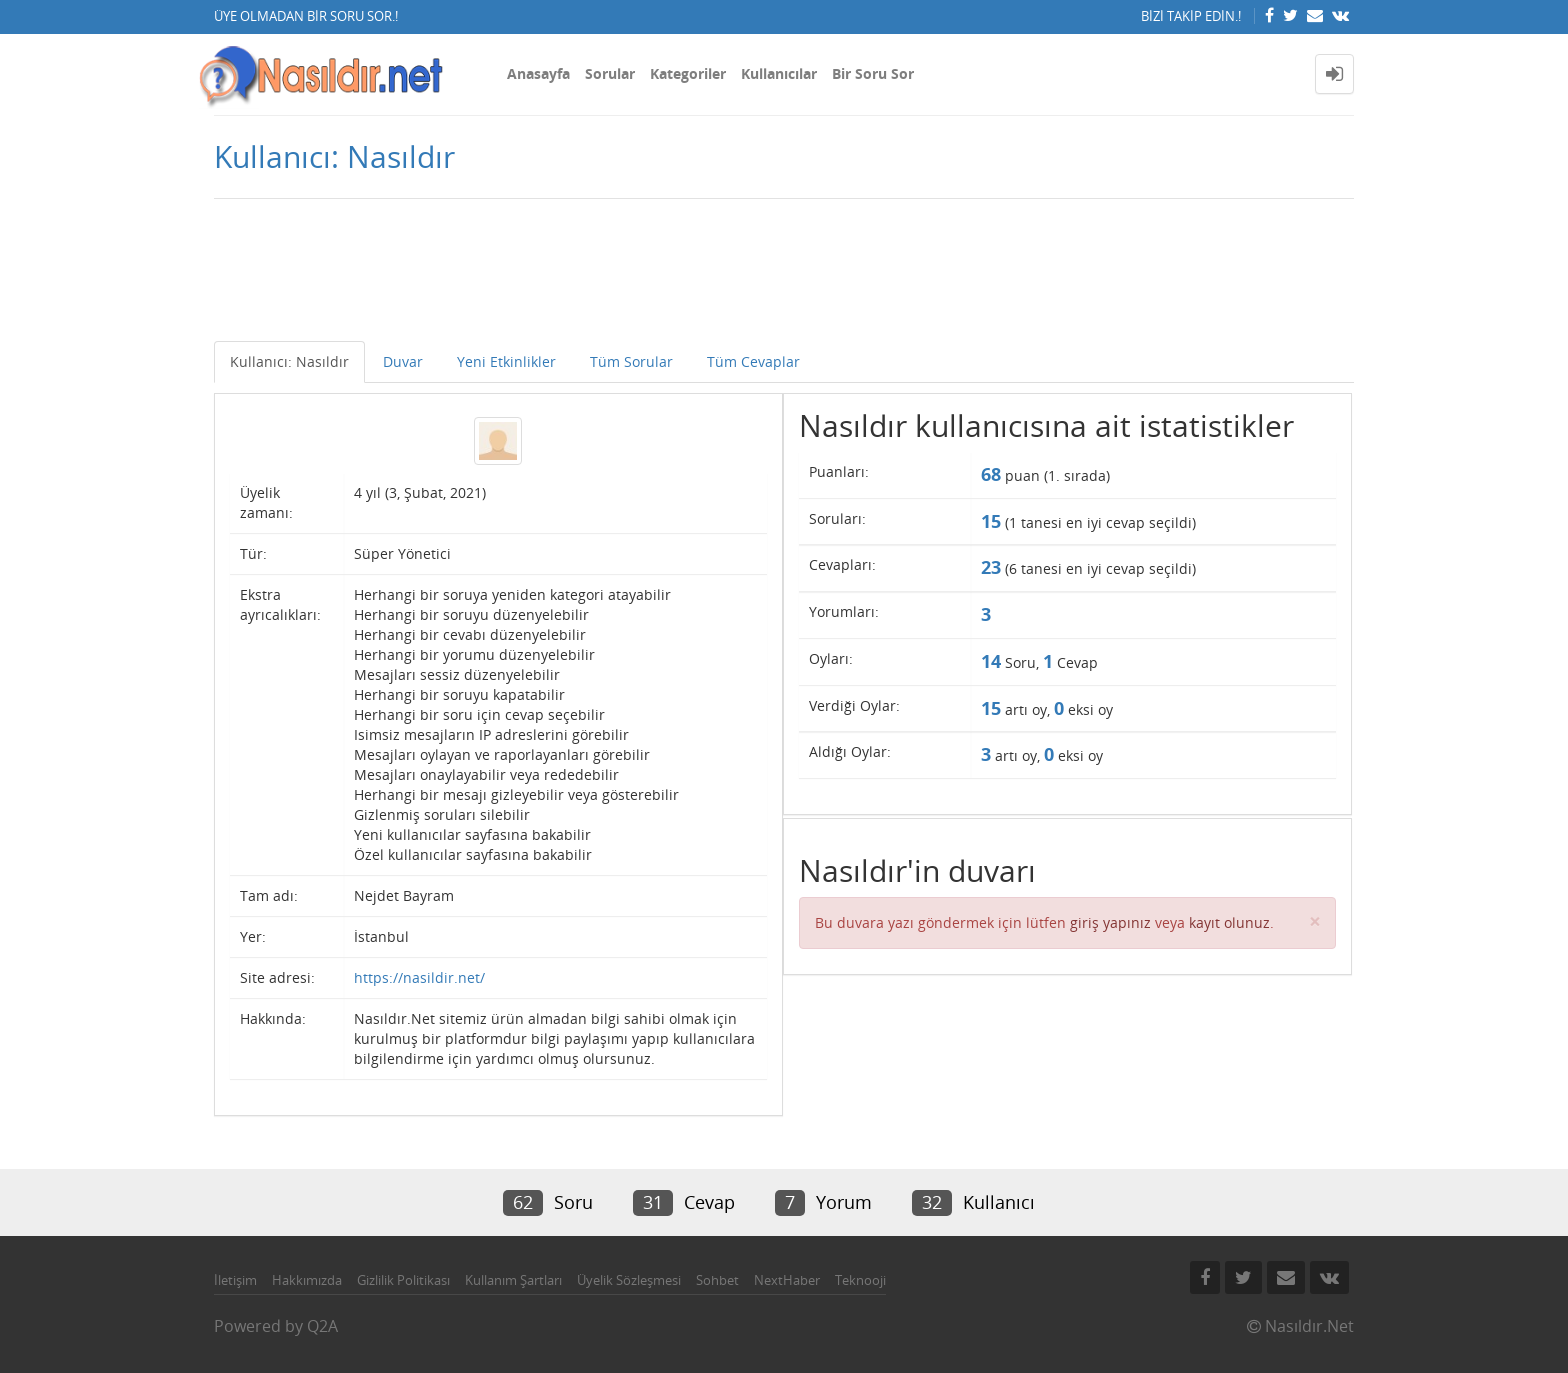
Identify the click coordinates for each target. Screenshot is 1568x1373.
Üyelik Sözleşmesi (629, 1280)
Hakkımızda (307, 1280)
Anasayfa (538, 73)
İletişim (235, 1280)
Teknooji (860, 1280)
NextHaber (787, 1280)
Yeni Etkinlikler (506, 361)
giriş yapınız (1110, 922)
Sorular (610, 73)
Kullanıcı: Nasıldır (289, 361)
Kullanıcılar (779, 73)
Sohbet (717, 1280)
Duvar (403, 361)
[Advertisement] (784, 281)
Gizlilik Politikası (403, 1280)
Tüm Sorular (631, 361)
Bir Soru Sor (873, 73)
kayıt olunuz (1229, 922)
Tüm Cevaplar (753, 361)
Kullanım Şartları (513, 1280)
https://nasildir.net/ (419, 977)
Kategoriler (688, 73)
